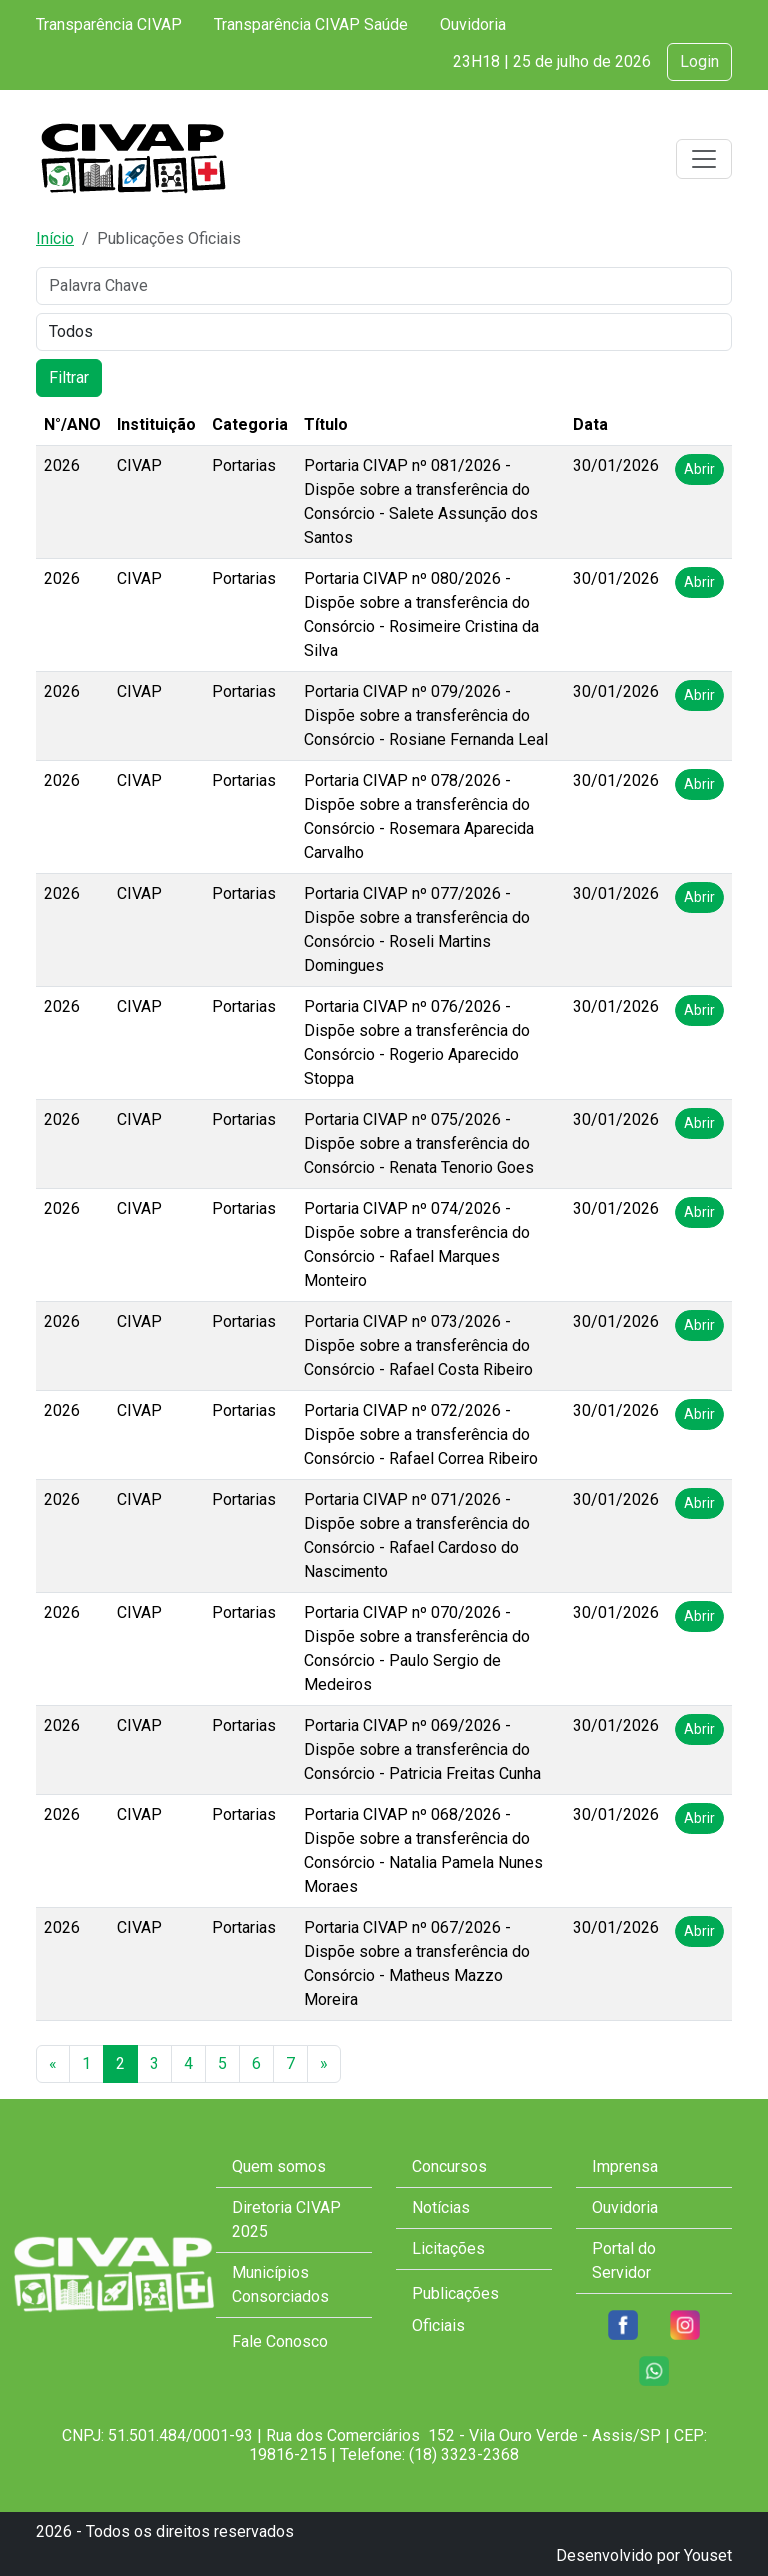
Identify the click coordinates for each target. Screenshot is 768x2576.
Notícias (441, 2207)
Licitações (448, 2248)
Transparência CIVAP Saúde (311, 24)
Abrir (699, 469)
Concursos (449, 2166)
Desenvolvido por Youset (644, 2555)
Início (55, 238)
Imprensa (625, 2166)
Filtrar (69, 377)
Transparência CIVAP (109, 24)
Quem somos (279, 2166)
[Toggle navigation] (704, 159)
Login (699, 61)
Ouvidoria (473, 24)
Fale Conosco (280, 2341)
